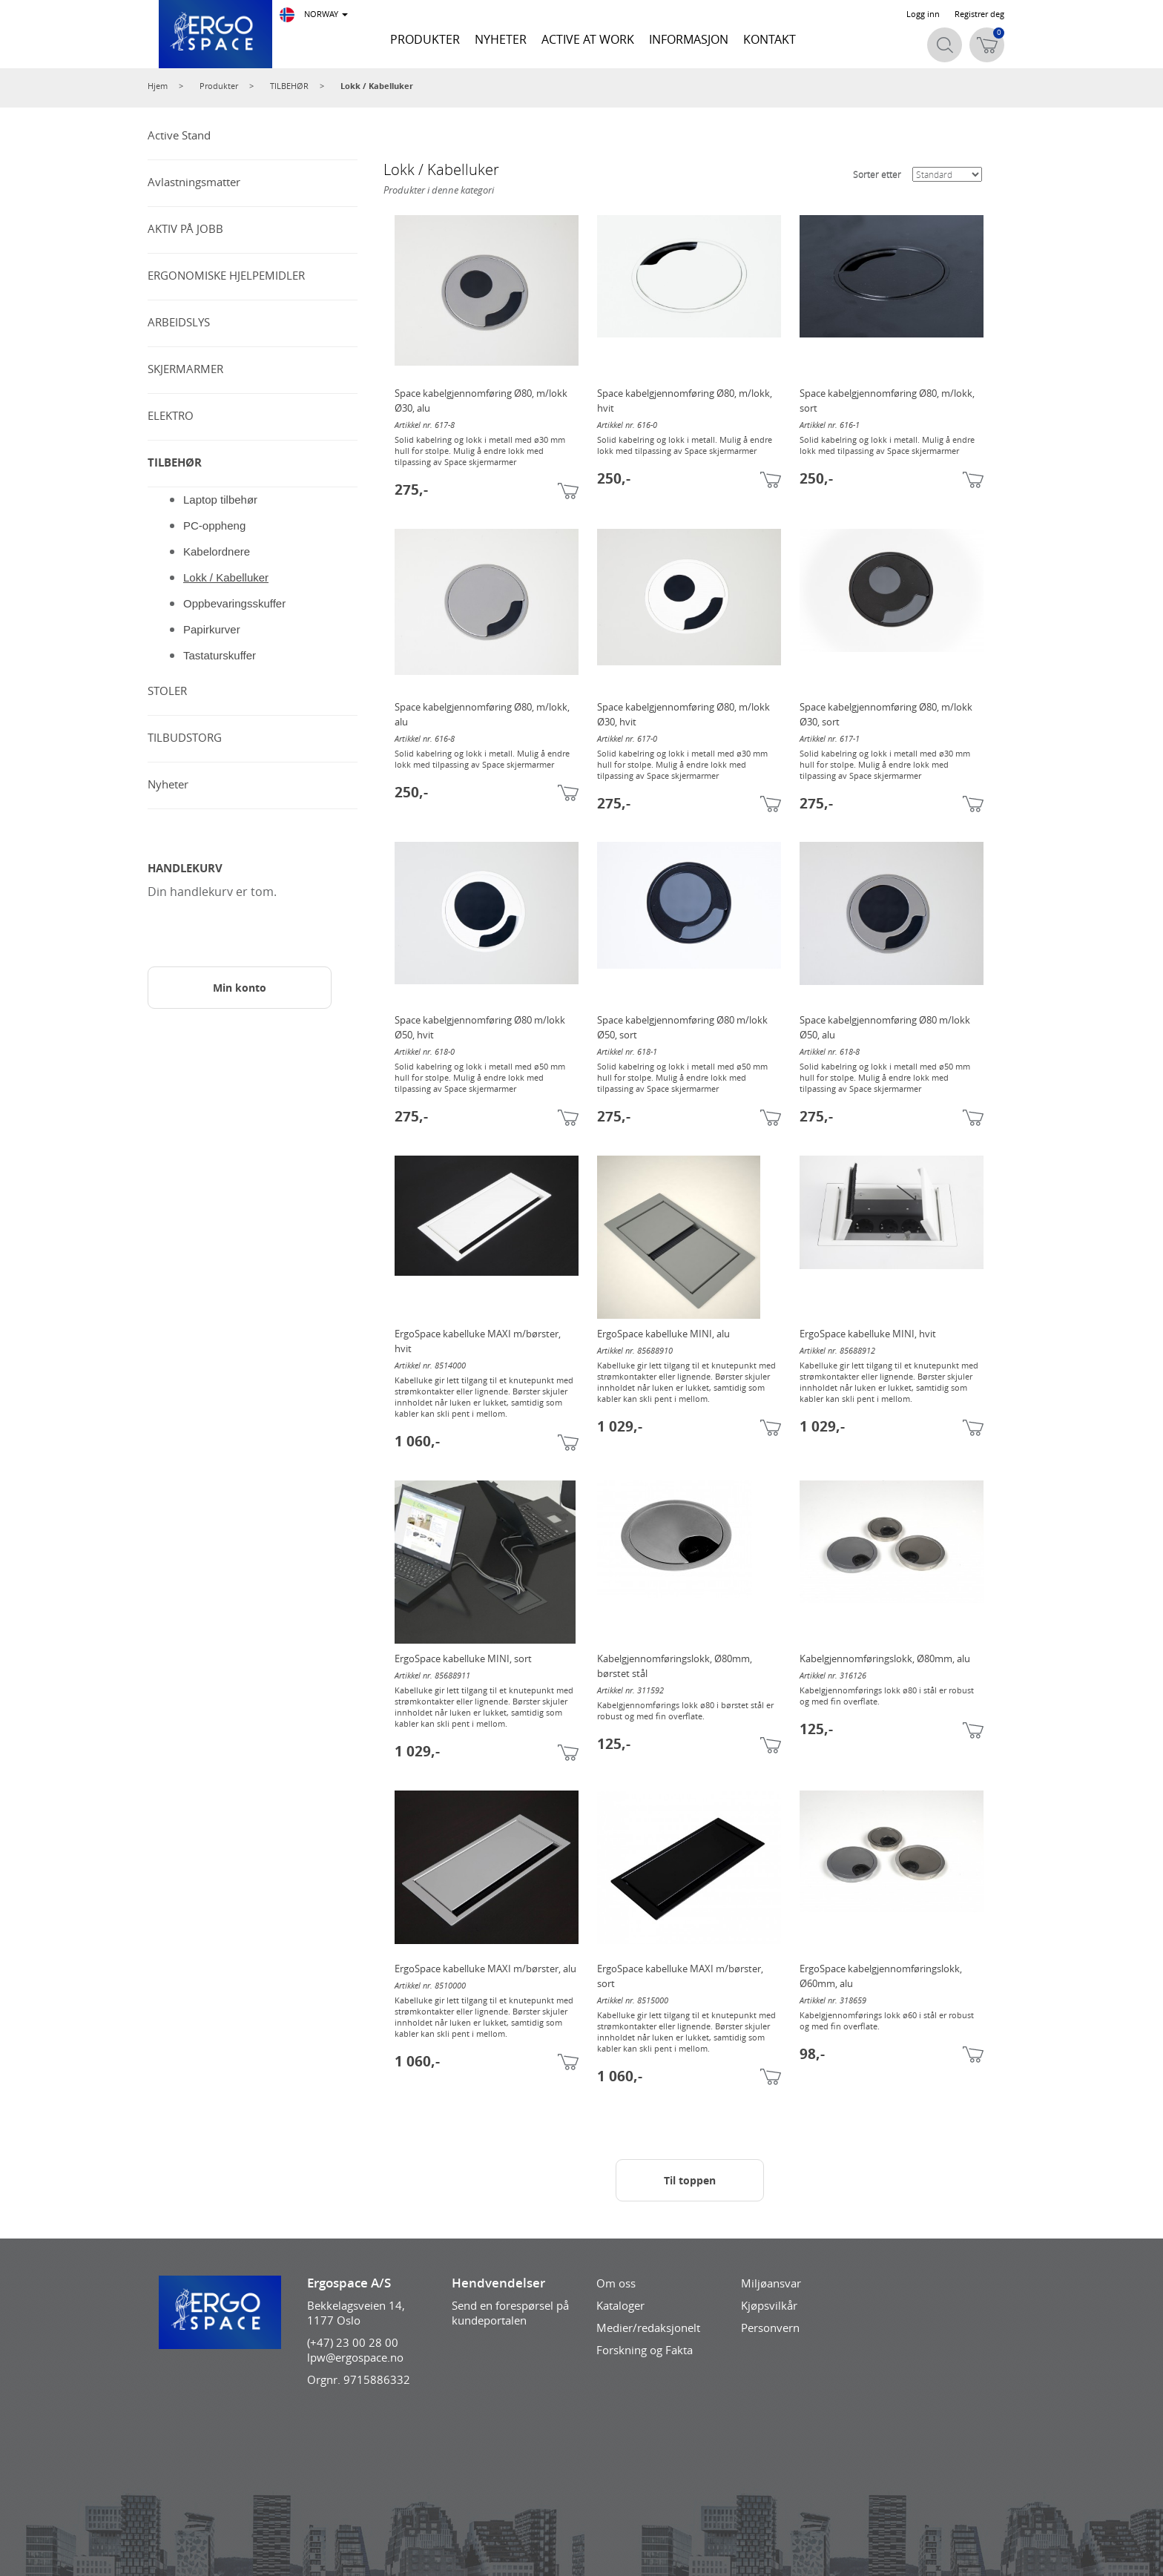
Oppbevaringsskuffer (234, 603)
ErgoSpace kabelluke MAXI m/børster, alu (485, 1968)
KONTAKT (769, 39)
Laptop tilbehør (220, 499)
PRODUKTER (425, 39)
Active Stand (179, 135)
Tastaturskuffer (219, 655)
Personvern (770, 2327)
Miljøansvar (771, 2283)
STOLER (167, 690)
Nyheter (168, 784)
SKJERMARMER (185, 368)
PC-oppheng (214, 525)
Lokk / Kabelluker (376, 85)
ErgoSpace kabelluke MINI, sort (463, 1658)
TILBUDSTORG (185, 737)
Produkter (219, 85)
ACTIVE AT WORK (587, 39)
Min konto (239, 988)
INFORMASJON (688, 39)
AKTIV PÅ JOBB (185, 228)
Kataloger (620, 2305)
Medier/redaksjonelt (648, 2327)
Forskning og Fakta (644, 2349)
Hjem (158, 85)
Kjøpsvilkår (769, 2305)
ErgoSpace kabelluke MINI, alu (663, 1333)
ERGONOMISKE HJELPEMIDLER (226, 275)
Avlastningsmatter (194, 181)
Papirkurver (211, 629)
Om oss (616, 2283)
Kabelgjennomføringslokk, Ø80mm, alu (885, 1658)
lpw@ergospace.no (355, 2357)
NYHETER (501, 39)
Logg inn (923, 13)
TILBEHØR (289, 85)
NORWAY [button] (314, 14)
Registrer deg (979, 13)
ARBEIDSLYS (179, 321)
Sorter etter (877, 174)
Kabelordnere (216, 551)
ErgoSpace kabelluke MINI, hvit (868, 1333)
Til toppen (690, 2180)
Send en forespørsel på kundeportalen (510, 2313)
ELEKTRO (171, 415)
